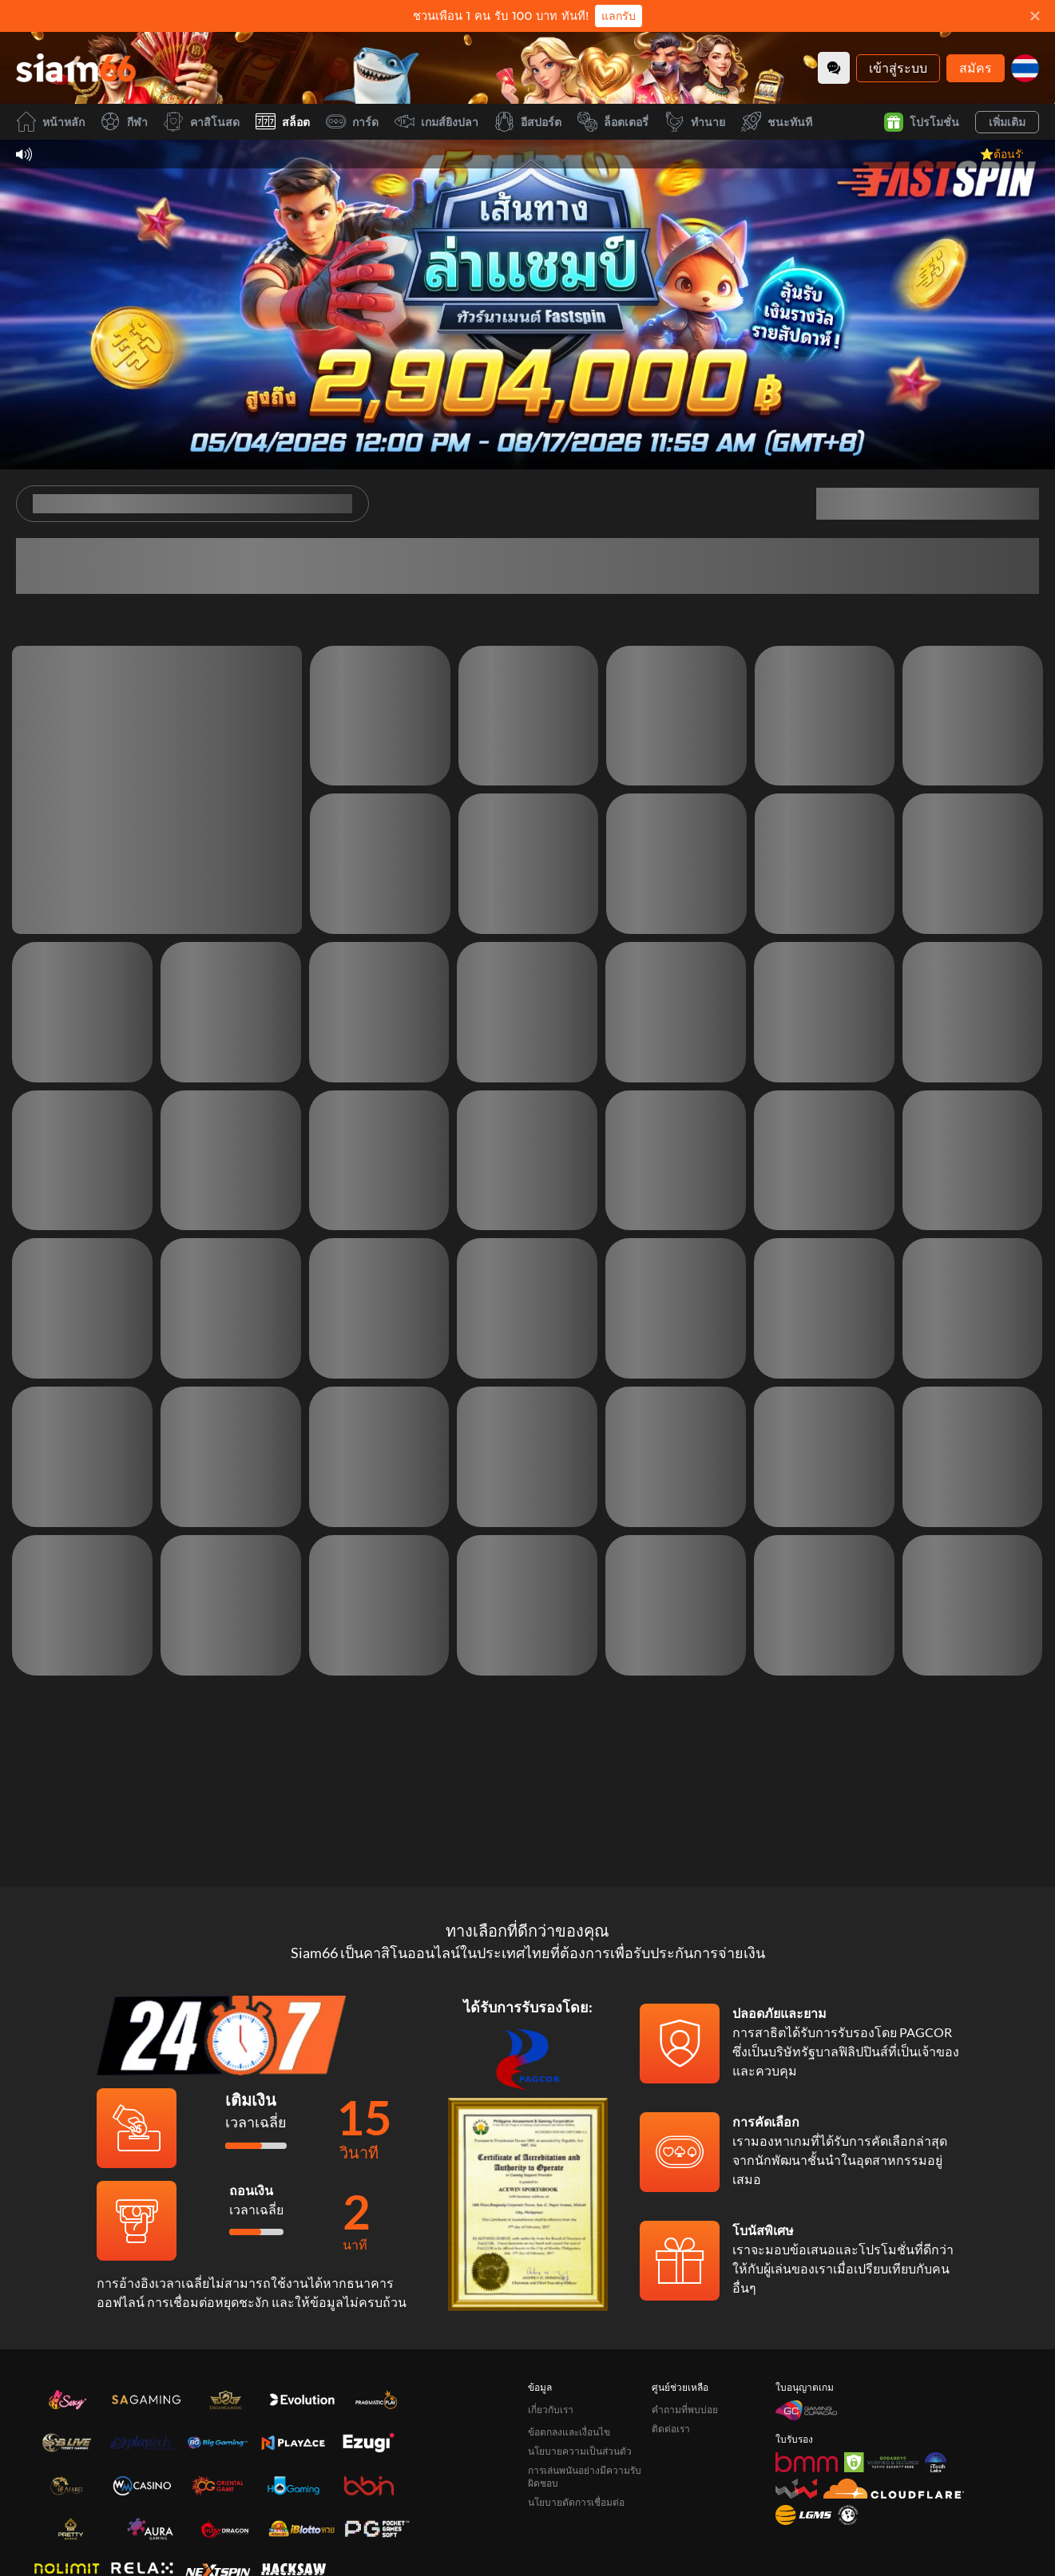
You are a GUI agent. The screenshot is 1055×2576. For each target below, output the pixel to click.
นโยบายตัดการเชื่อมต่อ (576, 2502)
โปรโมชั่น (921, 122)
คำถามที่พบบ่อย (685, 2410)
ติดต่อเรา (671, 2429)
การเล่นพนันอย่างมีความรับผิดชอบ (584, 2476)
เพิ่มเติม (1007, 122)
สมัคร (975, 67)
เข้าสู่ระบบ (898, 67)
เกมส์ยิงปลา (436, 122)
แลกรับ (618, 16)
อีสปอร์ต (527, 122)
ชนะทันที (776, 122)
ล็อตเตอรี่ (612, 122)
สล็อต (283, 122)
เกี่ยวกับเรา (550, 2410)
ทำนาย (694, 122)
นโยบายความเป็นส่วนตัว (580, 2451)
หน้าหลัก (50, 122)
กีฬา (124, 122)
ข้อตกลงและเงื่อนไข (569, 2432)
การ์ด (352, 122)
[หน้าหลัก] (76, 68)
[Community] (834, 68)
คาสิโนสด (202, 122)
